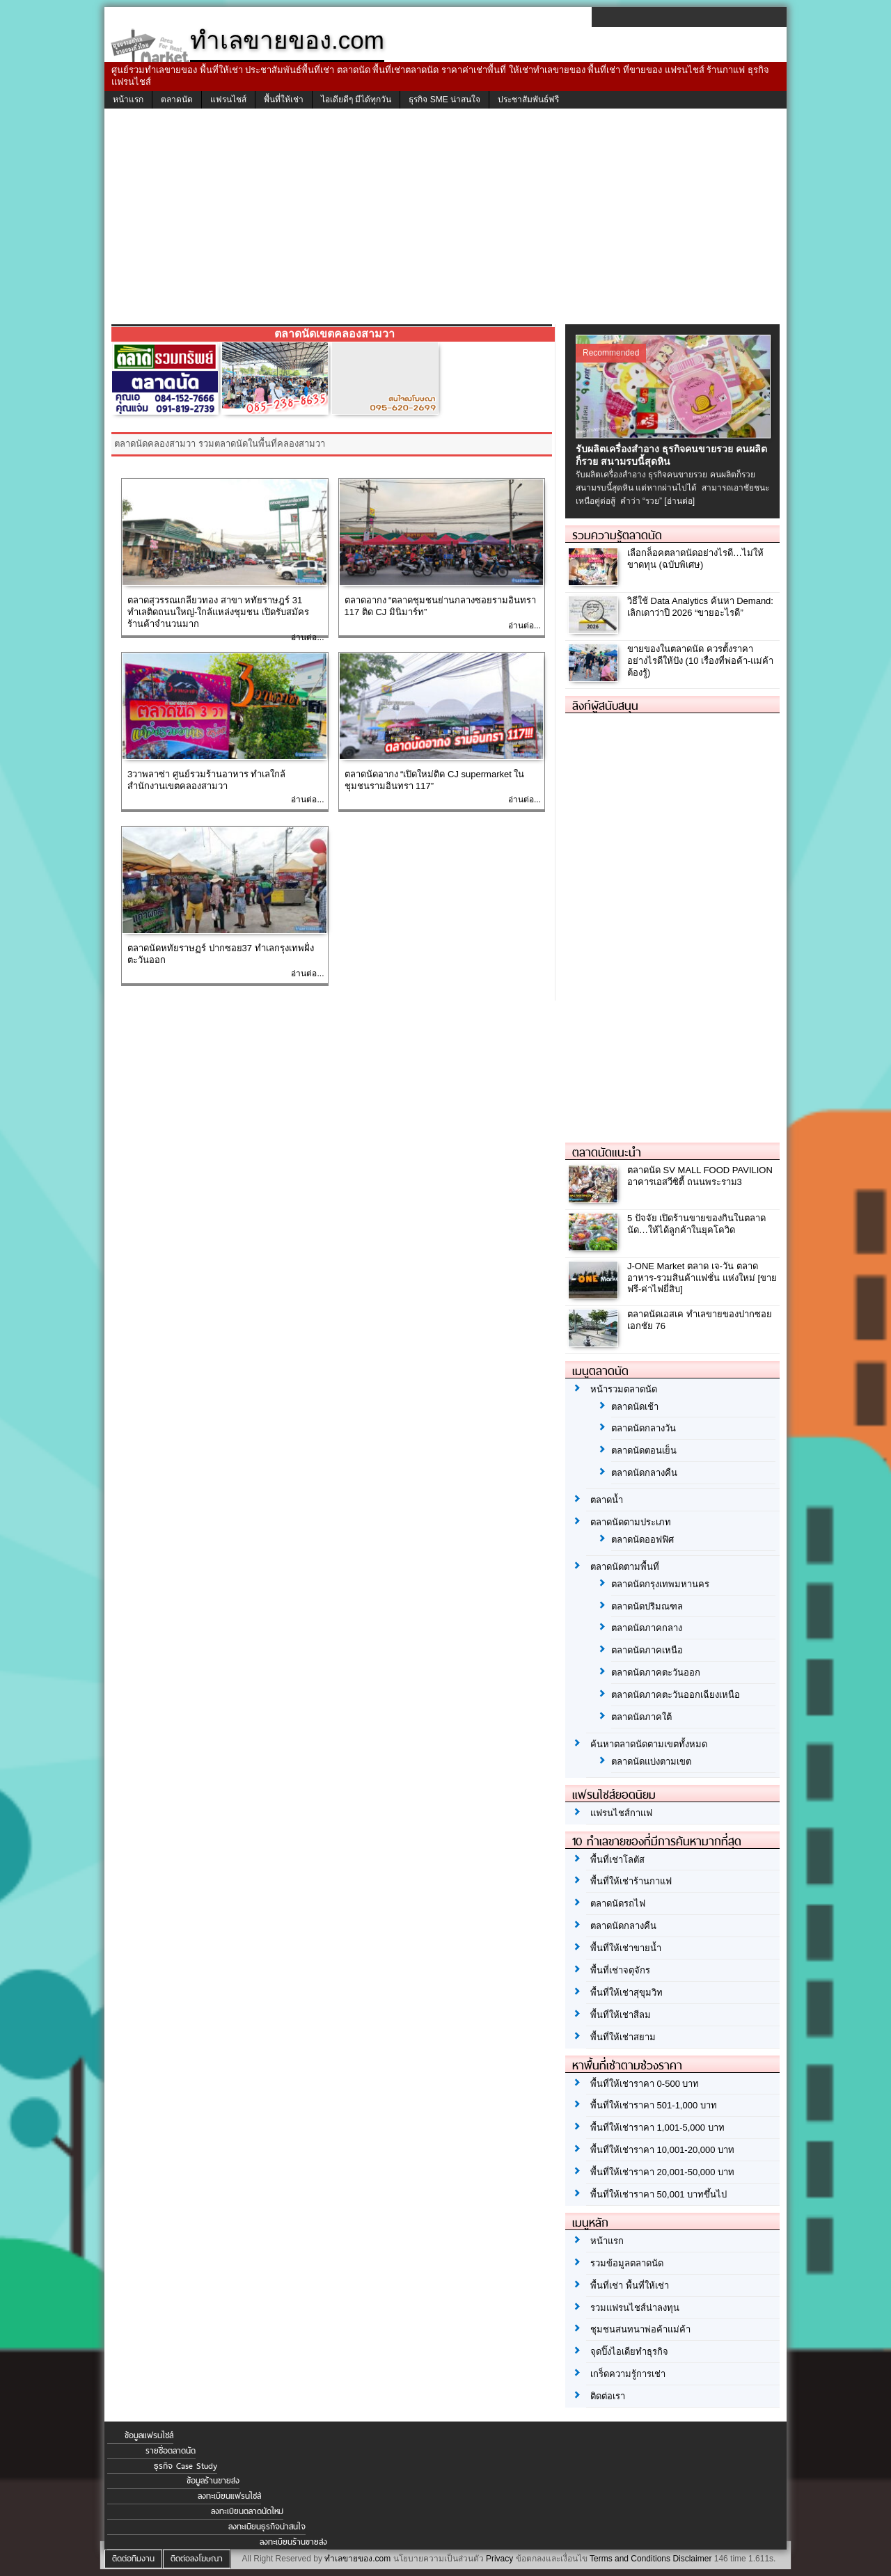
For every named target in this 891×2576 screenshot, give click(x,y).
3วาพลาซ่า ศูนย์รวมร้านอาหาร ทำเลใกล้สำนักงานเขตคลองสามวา (206, 780)
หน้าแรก (128, 99)
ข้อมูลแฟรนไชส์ (149, 2435)
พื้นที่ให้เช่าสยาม (623, 2037)
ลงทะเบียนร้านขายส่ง (293, 2542)
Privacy (499, 2558)
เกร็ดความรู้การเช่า (627, 2374)
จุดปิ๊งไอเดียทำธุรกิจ (629, 2351)
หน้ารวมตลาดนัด (623, 1389)
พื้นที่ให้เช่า (283, 99)
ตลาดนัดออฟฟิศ (642, 1539)
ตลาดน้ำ (606, 1500)
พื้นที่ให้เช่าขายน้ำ (625, 1948)
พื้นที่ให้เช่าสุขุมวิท (626, 1992)
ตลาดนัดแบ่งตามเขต (651, 1761)
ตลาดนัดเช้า (635, 1406)
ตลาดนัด (177, 99)
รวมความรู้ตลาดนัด (617, 535)
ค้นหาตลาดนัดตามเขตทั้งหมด (648, 1744)
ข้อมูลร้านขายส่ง (213, 2481)
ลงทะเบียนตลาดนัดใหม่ (247, 2511)
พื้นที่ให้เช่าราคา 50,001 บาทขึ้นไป (658, 2194)
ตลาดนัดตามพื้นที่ (624, 1566)
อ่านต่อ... (307, 637)
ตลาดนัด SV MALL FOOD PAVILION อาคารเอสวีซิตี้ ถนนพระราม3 (700, 1176)
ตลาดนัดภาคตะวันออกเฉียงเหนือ (675, 1694)
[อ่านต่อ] (679, 501)
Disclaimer (691, 2558)
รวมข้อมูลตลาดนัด (626, 2263)
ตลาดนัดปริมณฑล (647, 1606)
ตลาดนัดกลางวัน (643, 1428)
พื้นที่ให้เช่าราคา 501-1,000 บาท (653, 2105)
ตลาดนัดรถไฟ (617, 1903)
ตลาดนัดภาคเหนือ (647, 1650)
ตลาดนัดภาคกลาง (646, 1628)
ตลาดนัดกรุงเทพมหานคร (660, 1584)
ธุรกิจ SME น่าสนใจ (444, 99)
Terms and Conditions (630, 2558)
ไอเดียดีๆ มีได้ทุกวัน (356, 99)
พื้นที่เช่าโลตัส (617, 1859)
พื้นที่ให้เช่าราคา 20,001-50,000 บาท (662, 2172)
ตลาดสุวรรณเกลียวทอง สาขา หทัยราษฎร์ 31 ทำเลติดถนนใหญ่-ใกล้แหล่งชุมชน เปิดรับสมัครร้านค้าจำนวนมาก (218, 612)
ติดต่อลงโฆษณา (197, 2559)
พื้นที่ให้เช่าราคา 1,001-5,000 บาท (657, 2127)
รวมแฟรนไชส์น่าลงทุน (634, 2308)
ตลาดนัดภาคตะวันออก (655, 1672)
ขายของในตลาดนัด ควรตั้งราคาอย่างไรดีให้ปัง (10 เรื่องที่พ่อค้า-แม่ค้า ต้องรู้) (700, 661)
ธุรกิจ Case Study (185, 2466)
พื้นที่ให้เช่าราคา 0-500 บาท (644, 2083)
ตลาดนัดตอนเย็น (644, 1450)
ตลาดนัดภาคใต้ (641, 1717)
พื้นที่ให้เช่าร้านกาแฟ (631, 1881)
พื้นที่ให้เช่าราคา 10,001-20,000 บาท (662, 2150)
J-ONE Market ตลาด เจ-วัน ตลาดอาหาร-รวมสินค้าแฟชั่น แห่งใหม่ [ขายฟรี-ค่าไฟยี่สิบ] (702, 1278)
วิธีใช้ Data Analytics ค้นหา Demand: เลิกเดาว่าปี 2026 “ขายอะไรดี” (700, 607)
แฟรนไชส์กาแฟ (621, 1813)
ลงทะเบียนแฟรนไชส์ (229, 2496)
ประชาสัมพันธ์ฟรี (528, 99)
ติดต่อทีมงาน (133, 2559)
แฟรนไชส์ (228, 99)
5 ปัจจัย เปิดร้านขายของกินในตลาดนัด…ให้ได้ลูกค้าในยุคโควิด (696, 1224)
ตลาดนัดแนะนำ (606, 1152)
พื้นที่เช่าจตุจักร (620, 1970)
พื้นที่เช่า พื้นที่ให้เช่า (629, 2285)
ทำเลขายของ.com (357, 2558)
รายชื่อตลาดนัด (170, 2451)
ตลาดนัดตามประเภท (630, 1522)
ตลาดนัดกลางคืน (644, 1473)
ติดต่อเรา (607, 2396)
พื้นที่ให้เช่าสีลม (620, 2015)
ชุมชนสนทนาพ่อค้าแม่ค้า (640, 2329)
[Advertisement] (445, 219)
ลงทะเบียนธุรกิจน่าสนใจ (267, 2527)
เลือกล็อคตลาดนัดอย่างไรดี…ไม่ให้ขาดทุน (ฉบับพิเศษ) (695, 559)
